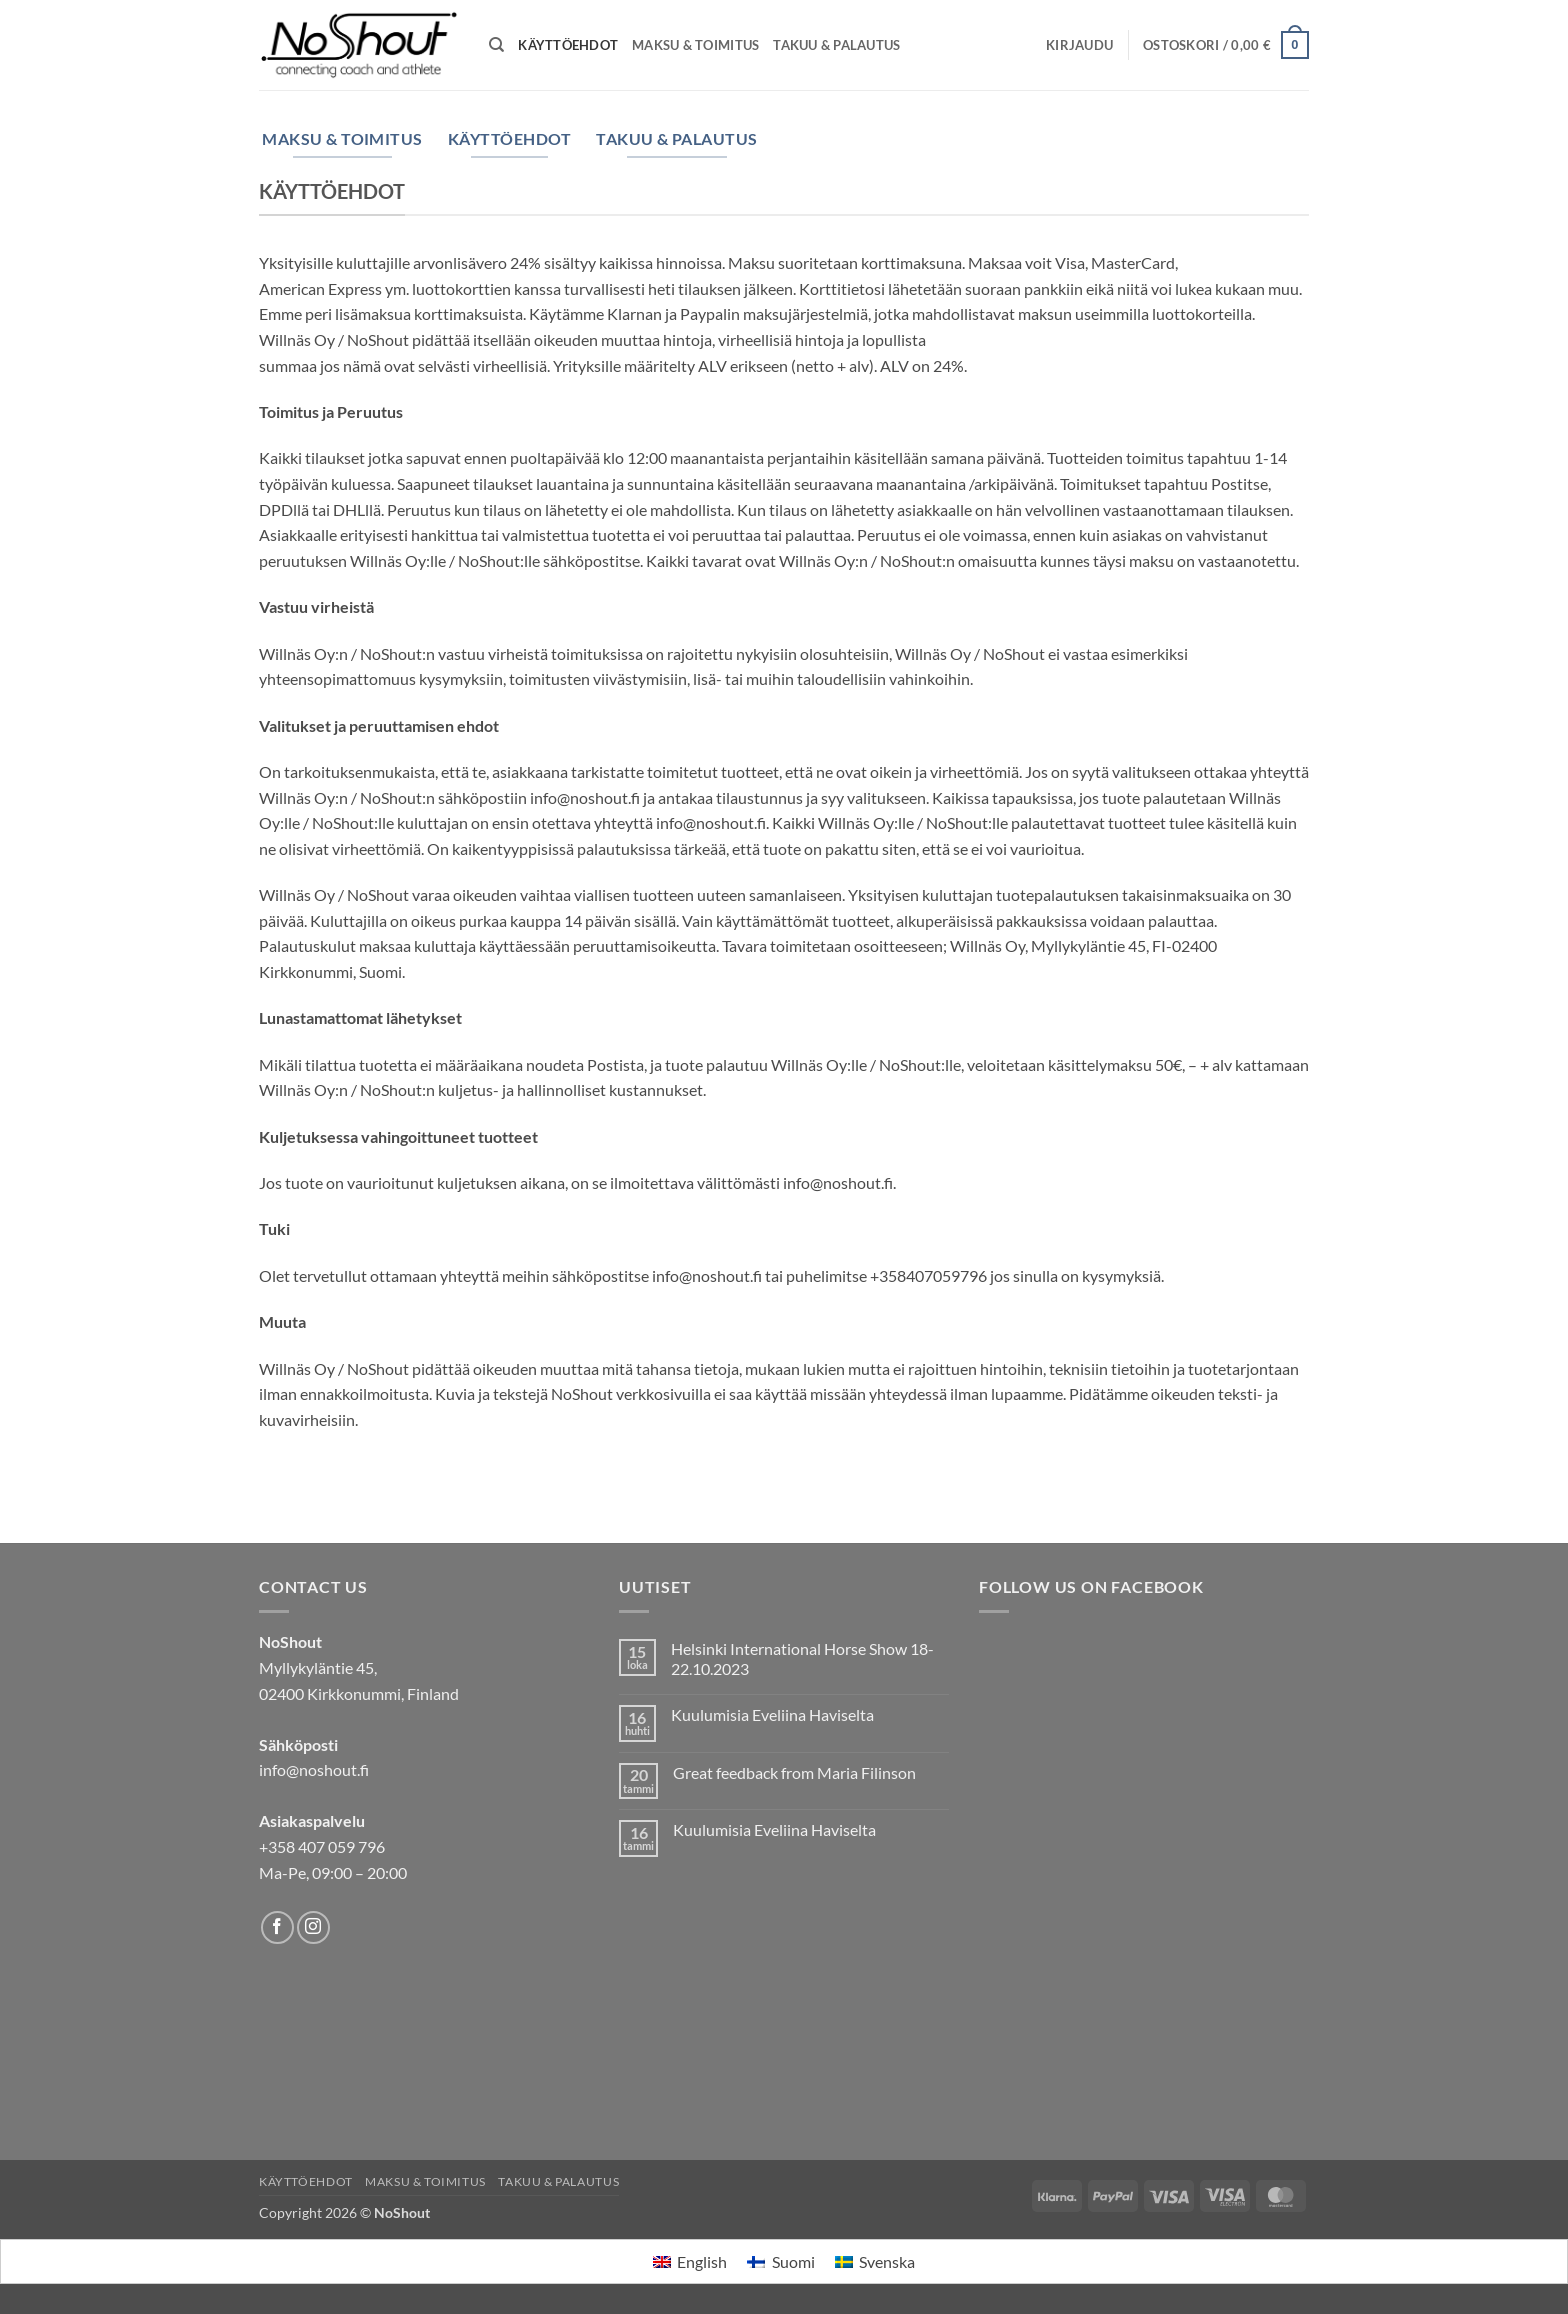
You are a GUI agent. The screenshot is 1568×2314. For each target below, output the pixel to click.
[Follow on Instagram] (313, 1927)
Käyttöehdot (568, 45)
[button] (1079, 45)
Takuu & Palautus (836, 45)
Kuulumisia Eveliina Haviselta (772, 1714)
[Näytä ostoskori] (1226, 45)
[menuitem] (690, 2261)
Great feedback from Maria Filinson (794, 1772)
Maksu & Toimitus (695, 45)
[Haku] (496, 45)
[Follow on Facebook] (277, 1927)
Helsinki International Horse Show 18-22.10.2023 (802, 1658)
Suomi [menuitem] (793, 2261)
